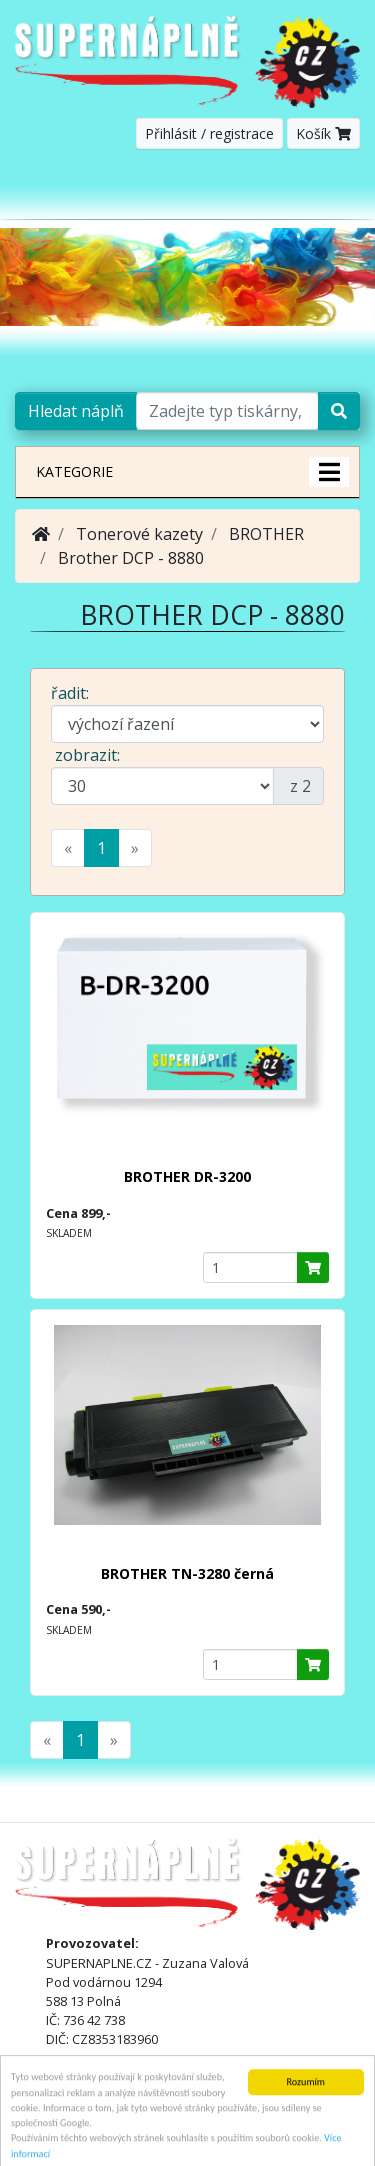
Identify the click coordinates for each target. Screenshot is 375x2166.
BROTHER (266, 534)
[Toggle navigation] (331, 191)
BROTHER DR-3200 (187, 1176)
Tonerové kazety (139, 534)
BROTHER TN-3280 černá (187, 1573)
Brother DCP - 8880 (131, 558)
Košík (323, 133)
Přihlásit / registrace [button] (209, 133)
